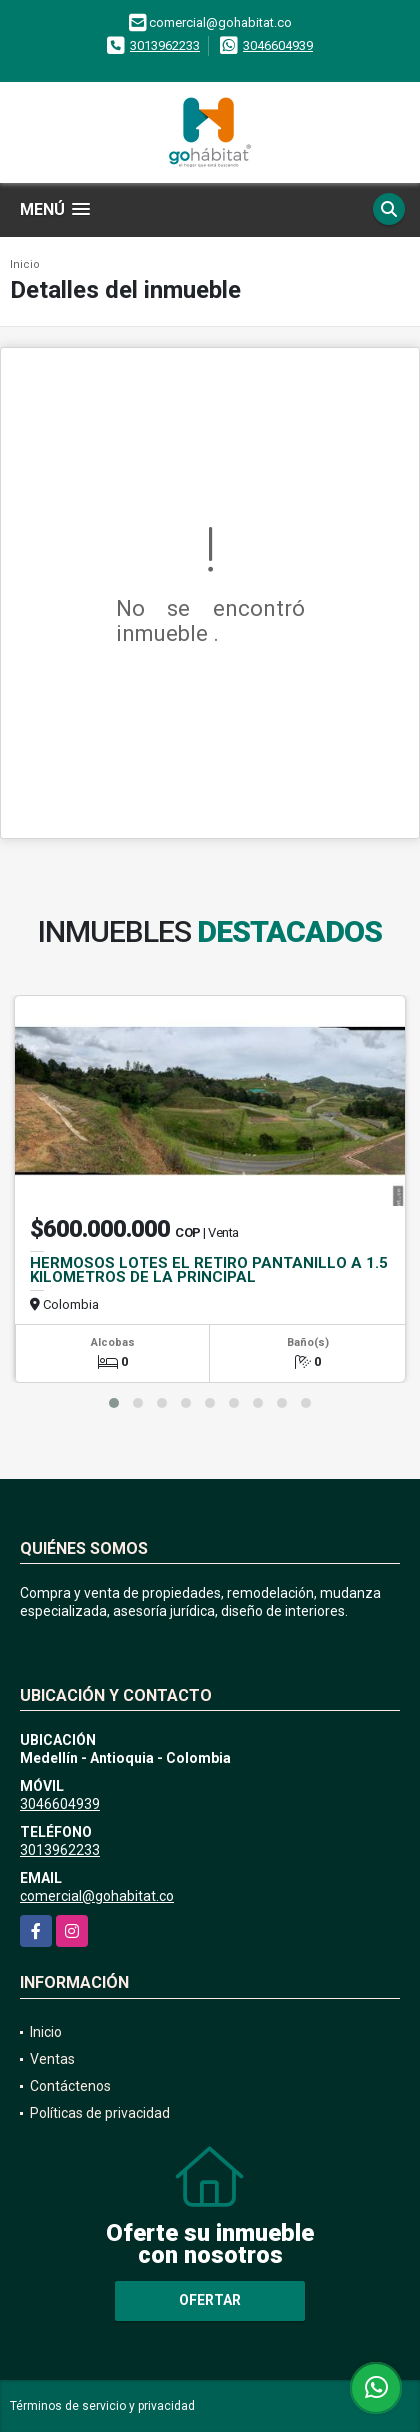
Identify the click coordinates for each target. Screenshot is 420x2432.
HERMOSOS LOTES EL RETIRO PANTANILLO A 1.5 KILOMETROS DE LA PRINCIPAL (209, 1270)
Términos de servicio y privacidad (102, 2406)
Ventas (52, 2059)
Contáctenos (70, 2086)
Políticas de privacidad (100, 2113)
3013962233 (165, 45)
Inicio (25, 264)
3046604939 (278, 45)
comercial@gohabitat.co (97, 1896)
